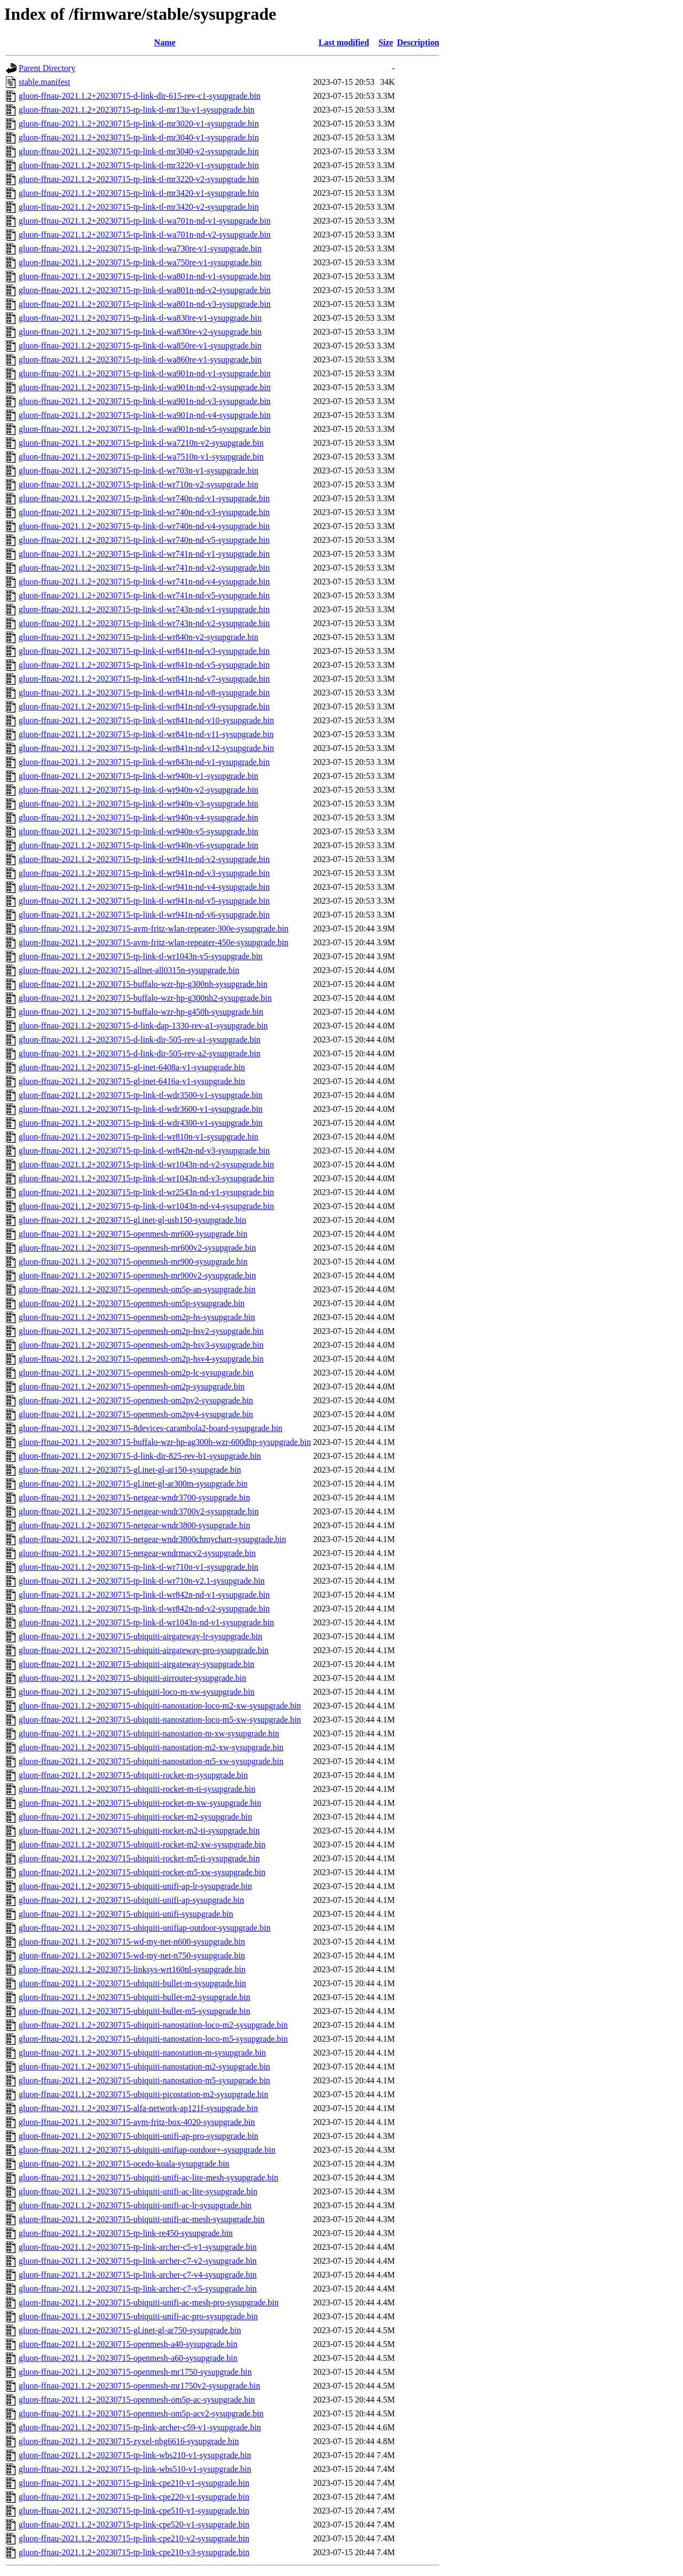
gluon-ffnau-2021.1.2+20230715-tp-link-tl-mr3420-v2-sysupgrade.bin (139, 206)
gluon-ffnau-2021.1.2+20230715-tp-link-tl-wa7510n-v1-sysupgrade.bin (141, 456)
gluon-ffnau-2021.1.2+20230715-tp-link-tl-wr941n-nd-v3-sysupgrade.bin (144, 873)
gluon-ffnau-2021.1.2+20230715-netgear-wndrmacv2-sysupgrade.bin (137, 1553)
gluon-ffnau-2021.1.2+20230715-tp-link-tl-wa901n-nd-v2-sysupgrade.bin (145, 387)
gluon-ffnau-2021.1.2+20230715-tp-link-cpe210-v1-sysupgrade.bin (134, 2482)
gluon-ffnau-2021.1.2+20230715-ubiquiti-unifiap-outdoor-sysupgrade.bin (145, 1927)
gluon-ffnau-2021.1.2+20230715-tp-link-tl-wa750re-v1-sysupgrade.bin (140, 262)
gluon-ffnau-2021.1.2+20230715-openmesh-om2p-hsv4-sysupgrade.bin (141, 1358)
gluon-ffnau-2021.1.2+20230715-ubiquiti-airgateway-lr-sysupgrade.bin (140, 1636)
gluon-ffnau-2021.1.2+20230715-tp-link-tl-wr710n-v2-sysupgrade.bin (138, 484)
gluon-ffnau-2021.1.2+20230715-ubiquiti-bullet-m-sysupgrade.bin (132, 1983)
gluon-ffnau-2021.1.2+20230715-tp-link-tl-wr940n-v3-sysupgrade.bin (138, 803)
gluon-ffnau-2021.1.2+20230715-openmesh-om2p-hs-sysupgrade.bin (137, 1317)
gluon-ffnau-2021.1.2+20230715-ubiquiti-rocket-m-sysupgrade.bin (133, 1775)
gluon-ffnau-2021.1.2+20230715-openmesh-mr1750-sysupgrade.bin (135, 2371)
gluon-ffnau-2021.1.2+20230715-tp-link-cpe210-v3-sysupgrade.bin (134, 2552)
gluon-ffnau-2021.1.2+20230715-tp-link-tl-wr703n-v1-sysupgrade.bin (138, 470)
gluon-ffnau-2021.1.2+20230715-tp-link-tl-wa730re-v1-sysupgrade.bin (140, 248)
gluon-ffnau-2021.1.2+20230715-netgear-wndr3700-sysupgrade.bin (134, 1497)
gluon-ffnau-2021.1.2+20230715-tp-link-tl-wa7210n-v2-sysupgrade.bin (141, 442)
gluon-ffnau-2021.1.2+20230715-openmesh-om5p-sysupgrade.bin (131, 1303)
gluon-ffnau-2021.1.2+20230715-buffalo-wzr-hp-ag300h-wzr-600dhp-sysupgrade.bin (165, 1442)
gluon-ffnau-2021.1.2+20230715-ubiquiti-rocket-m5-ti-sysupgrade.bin (139, 1858)
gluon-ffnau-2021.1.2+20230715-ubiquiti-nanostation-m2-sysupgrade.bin (144, 2066)
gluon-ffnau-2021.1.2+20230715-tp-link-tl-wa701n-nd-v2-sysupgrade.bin (145, 234)
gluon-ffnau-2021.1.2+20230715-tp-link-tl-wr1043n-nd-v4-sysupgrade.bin (146, 1206)
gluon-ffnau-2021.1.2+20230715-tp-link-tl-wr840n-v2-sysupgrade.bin (138, 637)
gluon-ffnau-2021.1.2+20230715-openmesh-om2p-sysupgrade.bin (131, 1386)
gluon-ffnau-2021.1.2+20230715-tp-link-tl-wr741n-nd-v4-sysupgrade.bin (144, 581)
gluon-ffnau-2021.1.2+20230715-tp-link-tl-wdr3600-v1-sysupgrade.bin (141, 1108)
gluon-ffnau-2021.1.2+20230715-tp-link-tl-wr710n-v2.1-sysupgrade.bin (142, 1580)
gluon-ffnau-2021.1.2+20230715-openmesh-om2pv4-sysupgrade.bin (136, 1414)
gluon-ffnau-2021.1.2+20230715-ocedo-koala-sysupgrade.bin (124, 2163)
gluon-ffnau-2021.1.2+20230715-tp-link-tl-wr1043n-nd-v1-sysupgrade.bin (146, 1622)
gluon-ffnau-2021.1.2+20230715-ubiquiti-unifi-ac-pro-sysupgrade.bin (138, 2316)
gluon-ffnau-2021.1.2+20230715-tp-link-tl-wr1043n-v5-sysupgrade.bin (141, 956)
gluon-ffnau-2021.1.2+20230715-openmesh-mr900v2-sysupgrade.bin (137, 1275)
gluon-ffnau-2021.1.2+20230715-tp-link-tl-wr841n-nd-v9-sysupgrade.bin (144, 706)
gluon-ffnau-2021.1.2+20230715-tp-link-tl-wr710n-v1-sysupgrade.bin (138, 1566)
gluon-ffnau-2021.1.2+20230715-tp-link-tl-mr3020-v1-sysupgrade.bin (139, 123)
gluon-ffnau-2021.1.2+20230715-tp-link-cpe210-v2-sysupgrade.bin (134, 2538)
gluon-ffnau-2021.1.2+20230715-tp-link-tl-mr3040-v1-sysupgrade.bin (139, 137)
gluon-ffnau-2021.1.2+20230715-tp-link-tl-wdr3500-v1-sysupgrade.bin (141, 1095)
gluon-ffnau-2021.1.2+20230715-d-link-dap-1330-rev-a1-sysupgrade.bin (143, 1025)
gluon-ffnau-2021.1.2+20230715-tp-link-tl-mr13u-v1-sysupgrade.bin (137, 109)
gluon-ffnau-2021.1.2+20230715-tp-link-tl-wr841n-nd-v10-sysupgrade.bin (146, 720)
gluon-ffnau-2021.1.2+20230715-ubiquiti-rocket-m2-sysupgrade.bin (135, 1816)
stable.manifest (44, 81)
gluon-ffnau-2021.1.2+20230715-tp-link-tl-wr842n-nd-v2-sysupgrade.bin (144, 1608)
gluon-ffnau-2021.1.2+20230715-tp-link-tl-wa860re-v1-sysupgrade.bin (140, 359)
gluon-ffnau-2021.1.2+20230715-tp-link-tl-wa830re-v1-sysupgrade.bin (140, 317)
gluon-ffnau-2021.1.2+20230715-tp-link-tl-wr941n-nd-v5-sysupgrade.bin (144, 900)
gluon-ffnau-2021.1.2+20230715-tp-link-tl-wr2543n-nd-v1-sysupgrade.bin (146, 1192)
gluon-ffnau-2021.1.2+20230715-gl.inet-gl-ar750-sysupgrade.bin (130, 2330)
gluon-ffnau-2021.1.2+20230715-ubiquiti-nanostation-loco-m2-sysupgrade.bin (153, 2024)
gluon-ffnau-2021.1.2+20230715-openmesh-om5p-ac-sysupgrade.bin (137, 2399)
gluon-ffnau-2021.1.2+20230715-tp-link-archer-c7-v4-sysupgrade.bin (138, 2274)
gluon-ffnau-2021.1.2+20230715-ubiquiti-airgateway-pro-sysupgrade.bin (143, 1650)
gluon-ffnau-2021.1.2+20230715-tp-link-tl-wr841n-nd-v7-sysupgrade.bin (144, 678)
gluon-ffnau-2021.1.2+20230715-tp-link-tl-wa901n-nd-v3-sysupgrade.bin (145, 401)
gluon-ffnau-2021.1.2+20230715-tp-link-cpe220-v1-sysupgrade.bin (134, 2496)
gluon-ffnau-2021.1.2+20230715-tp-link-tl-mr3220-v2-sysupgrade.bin (139, 179)
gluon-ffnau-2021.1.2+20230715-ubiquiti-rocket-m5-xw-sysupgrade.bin (142, 1872)
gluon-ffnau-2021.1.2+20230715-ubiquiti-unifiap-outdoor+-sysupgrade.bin (147, 2149)
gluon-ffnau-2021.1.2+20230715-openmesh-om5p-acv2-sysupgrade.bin (141, 2413)
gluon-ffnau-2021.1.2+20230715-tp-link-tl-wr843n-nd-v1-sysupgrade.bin (144, 762)
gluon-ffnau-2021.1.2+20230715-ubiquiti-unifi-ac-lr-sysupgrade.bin (135, 2205)
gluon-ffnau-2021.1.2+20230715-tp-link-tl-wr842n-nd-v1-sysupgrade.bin (144, 1594)
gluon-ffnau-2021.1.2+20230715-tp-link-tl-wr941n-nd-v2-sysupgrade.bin (144, 859)
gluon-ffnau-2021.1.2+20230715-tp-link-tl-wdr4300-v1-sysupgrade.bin (141, 1122)
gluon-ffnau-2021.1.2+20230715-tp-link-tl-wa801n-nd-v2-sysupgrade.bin (145, 290)
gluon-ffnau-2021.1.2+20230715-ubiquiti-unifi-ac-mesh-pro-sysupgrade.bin (149, 2302)
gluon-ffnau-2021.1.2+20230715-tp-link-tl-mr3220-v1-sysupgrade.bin (139, 165)
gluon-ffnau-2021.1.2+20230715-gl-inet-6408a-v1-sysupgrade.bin (132, 1067)
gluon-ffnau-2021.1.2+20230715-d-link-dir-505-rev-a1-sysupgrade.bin (139, 1039)
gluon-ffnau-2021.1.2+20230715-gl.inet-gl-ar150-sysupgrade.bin (130, 1469)
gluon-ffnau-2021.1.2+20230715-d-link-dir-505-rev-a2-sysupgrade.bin (139, 1053)
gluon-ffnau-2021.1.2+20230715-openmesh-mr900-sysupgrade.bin (133, 1261)
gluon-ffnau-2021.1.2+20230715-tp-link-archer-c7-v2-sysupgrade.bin (138, 2260)
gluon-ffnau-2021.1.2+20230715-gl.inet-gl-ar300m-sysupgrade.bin (133, 1483)
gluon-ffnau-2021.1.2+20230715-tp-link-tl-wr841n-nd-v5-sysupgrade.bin (144, 664)
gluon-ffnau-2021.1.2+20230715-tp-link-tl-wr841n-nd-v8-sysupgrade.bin (144, 692)
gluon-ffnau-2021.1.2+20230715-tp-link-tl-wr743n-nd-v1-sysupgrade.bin (144, 609)
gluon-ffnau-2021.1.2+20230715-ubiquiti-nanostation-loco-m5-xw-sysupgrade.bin (160, 1719)
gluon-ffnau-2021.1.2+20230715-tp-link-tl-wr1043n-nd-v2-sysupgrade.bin (146, 1164)
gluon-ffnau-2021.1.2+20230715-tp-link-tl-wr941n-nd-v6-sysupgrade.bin (144, 914)
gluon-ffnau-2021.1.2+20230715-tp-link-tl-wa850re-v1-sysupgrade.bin (140, 345)
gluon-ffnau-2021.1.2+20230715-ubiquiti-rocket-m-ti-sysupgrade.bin (137, 1788)
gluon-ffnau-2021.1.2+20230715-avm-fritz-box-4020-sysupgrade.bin (137, 2122)
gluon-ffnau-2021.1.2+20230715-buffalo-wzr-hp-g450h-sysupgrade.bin (141, 1011)
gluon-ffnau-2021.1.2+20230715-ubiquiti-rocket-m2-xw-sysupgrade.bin (142, 1844)
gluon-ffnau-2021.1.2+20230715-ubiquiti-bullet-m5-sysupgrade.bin (134, 2011)
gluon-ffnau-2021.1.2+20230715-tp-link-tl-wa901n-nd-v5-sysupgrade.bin (145, 428)
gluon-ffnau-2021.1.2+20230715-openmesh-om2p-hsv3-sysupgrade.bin (141, 1344)
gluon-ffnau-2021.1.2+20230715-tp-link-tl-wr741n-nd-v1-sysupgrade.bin (144, 553)
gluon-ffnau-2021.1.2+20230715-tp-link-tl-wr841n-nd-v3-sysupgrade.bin (144, 650)
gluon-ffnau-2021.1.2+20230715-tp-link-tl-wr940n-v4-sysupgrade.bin (138, 817)
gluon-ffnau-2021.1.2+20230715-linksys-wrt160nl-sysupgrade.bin (132, 1969)
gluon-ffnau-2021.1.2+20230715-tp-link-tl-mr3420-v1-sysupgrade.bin (139, 192)
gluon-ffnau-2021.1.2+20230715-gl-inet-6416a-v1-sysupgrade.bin (132, 1081)
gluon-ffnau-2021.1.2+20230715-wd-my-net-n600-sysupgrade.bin (132, 1941)
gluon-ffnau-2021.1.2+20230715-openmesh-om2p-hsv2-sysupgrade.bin (141, 1331)
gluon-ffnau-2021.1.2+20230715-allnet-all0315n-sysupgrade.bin (129, 970)
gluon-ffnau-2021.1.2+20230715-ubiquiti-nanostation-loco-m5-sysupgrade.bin (153, 2038)
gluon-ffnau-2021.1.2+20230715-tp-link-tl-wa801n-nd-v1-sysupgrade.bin (145, 276)
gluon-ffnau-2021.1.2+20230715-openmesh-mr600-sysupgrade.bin (133, 1233)
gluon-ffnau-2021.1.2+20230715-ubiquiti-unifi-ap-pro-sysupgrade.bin (138, 2135)
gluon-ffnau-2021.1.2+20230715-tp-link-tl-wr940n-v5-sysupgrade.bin (138, 831)
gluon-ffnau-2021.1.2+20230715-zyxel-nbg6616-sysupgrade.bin (129, 2441)
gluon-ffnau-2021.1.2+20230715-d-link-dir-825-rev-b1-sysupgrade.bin (140, 1455)
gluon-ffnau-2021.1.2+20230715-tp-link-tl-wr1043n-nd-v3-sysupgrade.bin (146, 1178)
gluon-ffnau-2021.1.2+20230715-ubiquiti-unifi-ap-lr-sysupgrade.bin (135, 1886)
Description (418, 42)
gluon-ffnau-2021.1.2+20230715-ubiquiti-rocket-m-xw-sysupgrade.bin (140, 1802)
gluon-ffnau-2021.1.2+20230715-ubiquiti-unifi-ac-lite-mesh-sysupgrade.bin (148, 2177)
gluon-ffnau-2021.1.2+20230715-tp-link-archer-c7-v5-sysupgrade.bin (138, 2288)
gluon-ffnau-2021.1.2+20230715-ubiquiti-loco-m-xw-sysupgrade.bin (137, 1691)
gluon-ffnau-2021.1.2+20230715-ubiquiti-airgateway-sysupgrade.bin (137, 1664)
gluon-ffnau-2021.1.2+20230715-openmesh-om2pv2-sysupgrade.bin (136, 1400)
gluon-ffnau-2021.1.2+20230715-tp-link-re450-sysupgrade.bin (126, 2233)
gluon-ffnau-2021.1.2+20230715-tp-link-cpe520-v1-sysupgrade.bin (134, 2524)
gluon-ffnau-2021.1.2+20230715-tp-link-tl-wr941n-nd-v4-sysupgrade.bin (144, 886)
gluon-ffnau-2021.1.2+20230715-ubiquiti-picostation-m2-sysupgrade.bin (143, 2094)
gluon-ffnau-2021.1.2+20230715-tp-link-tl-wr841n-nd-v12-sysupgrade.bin (146, 748)
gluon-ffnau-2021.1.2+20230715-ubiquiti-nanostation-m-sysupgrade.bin (142, 2052)
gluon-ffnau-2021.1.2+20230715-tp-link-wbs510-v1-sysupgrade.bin (135, 2469)
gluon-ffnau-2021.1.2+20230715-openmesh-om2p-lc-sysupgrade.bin (136, 1372)
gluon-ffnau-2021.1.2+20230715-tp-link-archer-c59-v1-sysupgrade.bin (140, 2427)
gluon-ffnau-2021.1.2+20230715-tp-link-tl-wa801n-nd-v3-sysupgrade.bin (145, 304)
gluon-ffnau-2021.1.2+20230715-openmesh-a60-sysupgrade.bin (128, 2357)
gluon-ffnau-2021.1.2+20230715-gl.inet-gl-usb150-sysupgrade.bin (132, 1219)
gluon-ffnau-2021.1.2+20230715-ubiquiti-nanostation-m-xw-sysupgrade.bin (149, 1733)
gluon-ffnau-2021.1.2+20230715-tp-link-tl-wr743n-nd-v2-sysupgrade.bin (144, 623)
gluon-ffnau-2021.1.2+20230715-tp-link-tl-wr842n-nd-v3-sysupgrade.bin (144, 1150)
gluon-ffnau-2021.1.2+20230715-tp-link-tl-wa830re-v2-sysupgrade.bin (140, 331)
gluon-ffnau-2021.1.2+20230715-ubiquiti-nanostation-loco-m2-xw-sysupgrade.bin (160, 1705)
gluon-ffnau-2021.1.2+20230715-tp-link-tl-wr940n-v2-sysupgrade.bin (138, 789)
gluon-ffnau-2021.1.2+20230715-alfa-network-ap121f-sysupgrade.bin (138, 2108)
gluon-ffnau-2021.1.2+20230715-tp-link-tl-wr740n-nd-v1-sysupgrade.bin (144, 498)
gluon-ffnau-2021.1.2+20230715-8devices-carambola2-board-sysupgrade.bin (150, 1428)
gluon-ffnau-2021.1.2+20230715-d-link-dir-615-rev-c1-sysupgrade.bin (139, 95)
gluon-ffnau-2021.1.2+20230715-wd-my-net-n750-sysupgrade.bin (132, 1955)
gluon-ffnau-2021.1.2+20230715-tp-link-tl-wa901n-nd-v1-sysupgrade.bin (145, 373)
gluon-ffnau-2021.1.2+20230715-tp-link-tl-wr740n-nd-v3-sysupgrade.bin (144, 512)
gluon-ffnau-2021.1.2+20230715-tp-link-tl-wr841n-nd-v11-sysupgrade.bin (146, 734)
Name (165, 42)
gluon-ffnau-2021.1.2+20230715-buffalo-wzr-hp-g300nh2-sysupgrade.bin (145, 997)
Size (385, 42)
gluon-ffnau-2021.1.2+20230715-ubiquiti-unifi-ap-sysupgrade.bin (131, 1900)
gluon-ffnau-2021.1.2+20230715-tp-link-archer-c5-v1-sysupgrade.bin (138, 2246)
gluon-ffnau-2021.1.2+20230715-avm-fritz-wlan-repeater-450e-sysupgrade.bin (154, 942)
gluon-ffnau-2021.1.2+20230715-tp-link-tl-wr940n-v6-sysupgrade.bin (138, 845)
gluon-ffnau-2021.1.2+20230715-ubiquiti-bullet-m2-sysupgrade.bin (134, 1997)
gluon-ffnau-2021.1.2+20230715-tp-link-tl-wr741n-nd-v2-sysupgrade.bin (144, 567)
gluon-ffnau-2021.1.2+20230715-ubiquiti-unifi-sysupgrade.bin (126, 1913)
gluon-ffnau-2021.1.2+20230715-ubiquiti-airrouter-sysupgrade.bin (133, 1677)
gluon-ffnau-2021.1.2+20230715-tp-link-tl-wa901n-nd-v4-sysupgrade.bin (145, 415)
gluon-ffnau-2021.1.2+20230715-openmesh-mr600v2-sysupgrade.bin (137, 1247)
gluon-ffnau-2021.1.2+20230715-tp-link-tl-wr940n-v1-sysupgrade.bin (138, 775)
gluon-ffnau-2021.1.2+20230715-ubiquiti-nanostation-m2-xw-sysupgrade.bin (151, 1747)
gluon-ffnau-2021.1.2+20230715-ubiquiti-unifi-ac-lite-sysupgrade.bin (138, 2191)
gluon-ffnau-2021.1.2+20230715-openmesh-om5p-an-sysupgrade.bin (137, 1289)
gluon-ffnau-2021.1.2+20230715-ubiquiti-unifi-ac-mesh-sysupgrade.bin (142, 2219)
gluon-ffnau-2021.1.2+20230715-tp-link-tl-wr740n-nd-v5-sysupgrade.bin (144, 539)
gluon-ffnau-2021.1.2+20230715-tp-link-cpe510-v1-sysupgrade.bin (134, 2510)
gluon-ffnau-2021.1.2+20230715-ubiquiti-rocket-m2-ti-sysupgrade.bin (139, 1830)
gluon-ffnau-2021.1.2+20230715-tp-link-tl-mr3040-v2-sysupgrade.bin (139, 151)
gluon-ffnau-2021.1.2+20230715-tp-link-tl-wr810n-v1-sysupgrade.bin (138, 1136)
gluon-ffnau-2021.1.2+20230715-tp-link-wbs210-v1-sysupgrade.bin (135, 2455)
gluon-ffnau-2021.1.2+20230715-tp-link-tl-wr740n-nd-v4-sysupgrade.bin (144, 526)
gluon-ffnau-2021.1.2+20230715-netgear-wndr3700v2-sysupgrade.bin (139, 1511)
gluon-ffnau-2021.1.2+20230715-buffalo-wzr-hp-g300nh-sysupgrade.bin (143, 984)
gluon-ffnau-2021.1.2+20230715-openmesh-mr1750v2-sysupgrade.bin (139, 2385)
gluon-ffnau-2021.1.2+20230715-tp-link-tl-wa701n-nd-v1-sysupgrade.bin (145, 220)
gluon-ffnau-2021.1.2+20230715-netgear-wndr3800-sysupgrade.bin (134, 1525)
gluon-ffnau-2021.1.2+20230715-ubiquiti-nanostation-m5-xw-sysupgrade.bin (151, 1761)
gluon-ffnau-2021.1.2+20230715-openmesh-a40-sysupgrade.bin (128, 2344)
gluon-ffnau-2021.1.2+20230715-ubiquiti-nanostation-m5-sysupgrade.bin (144, 2080)
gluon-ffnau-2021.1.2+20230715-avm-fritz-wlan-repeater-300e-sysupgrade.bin (154, 928)
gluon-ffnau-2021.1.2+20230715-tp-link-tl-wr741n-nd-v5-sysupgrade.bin (144, 595)
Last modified (344, 42)
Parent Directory (47, 68)
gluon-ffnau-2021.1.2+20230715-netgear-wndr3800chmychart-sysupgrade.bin (152, 1539)
